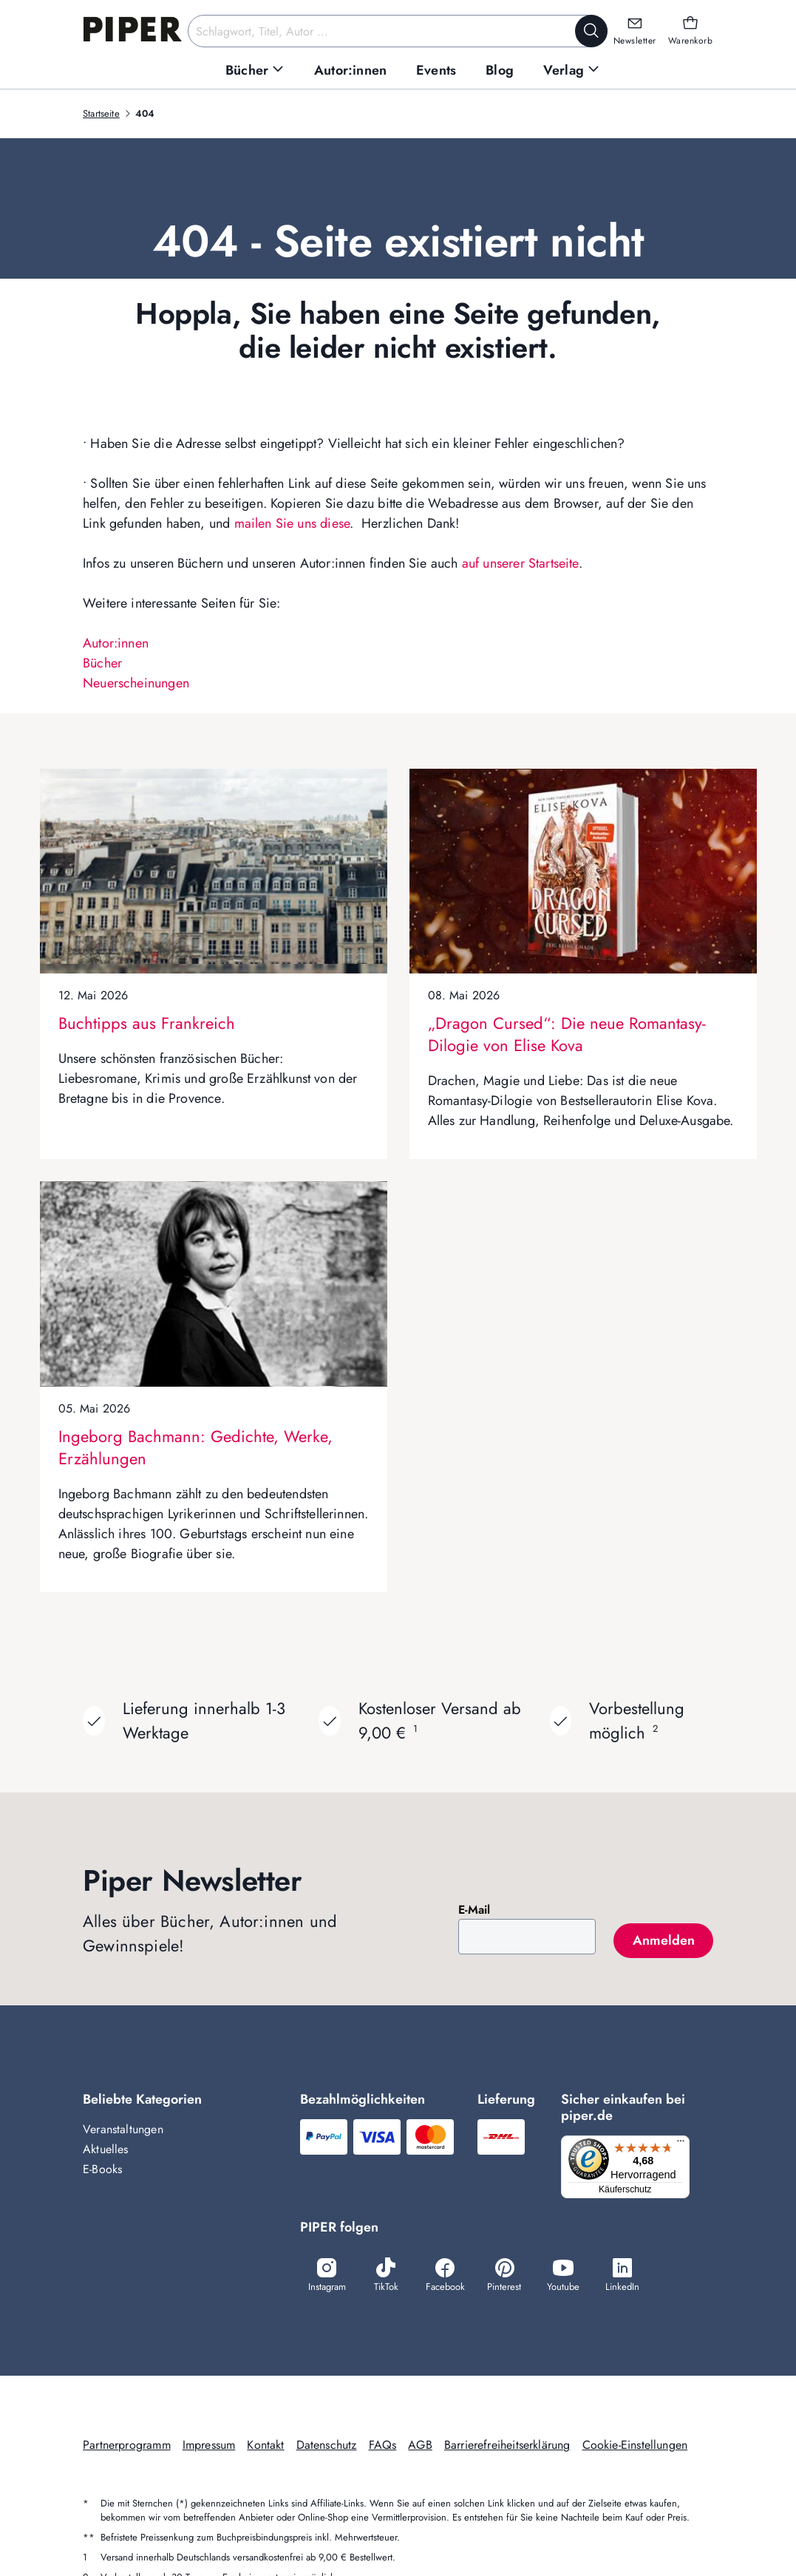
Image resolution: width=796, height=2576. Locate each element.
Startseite (101, 113)
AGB (420, 2447)
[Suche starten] (591, 31)
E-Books (102, 2169)
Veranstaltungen (123, 2129)
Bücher (102, 663)
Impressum (209, 2447)
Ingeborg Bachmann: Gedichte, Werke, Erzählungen (195, 1447)
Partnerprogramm (127, 2447)
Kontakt (265, 2447)
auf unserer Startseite (520, 563)
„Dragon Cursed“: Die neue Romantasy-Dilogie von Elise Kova (567, 1034)
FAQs (383, 2447)
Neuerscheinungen (136, 683)
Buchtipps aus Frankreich (146, 1023)
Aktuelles (106, 2149)
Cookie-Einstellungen (635, 2447)
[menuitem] (255, 70)
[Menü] (684, 2144)
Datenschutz (326, 2447)
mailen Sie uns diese (292, 523)
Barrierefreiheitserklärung (507, 2447)
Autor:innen (116, 643)
